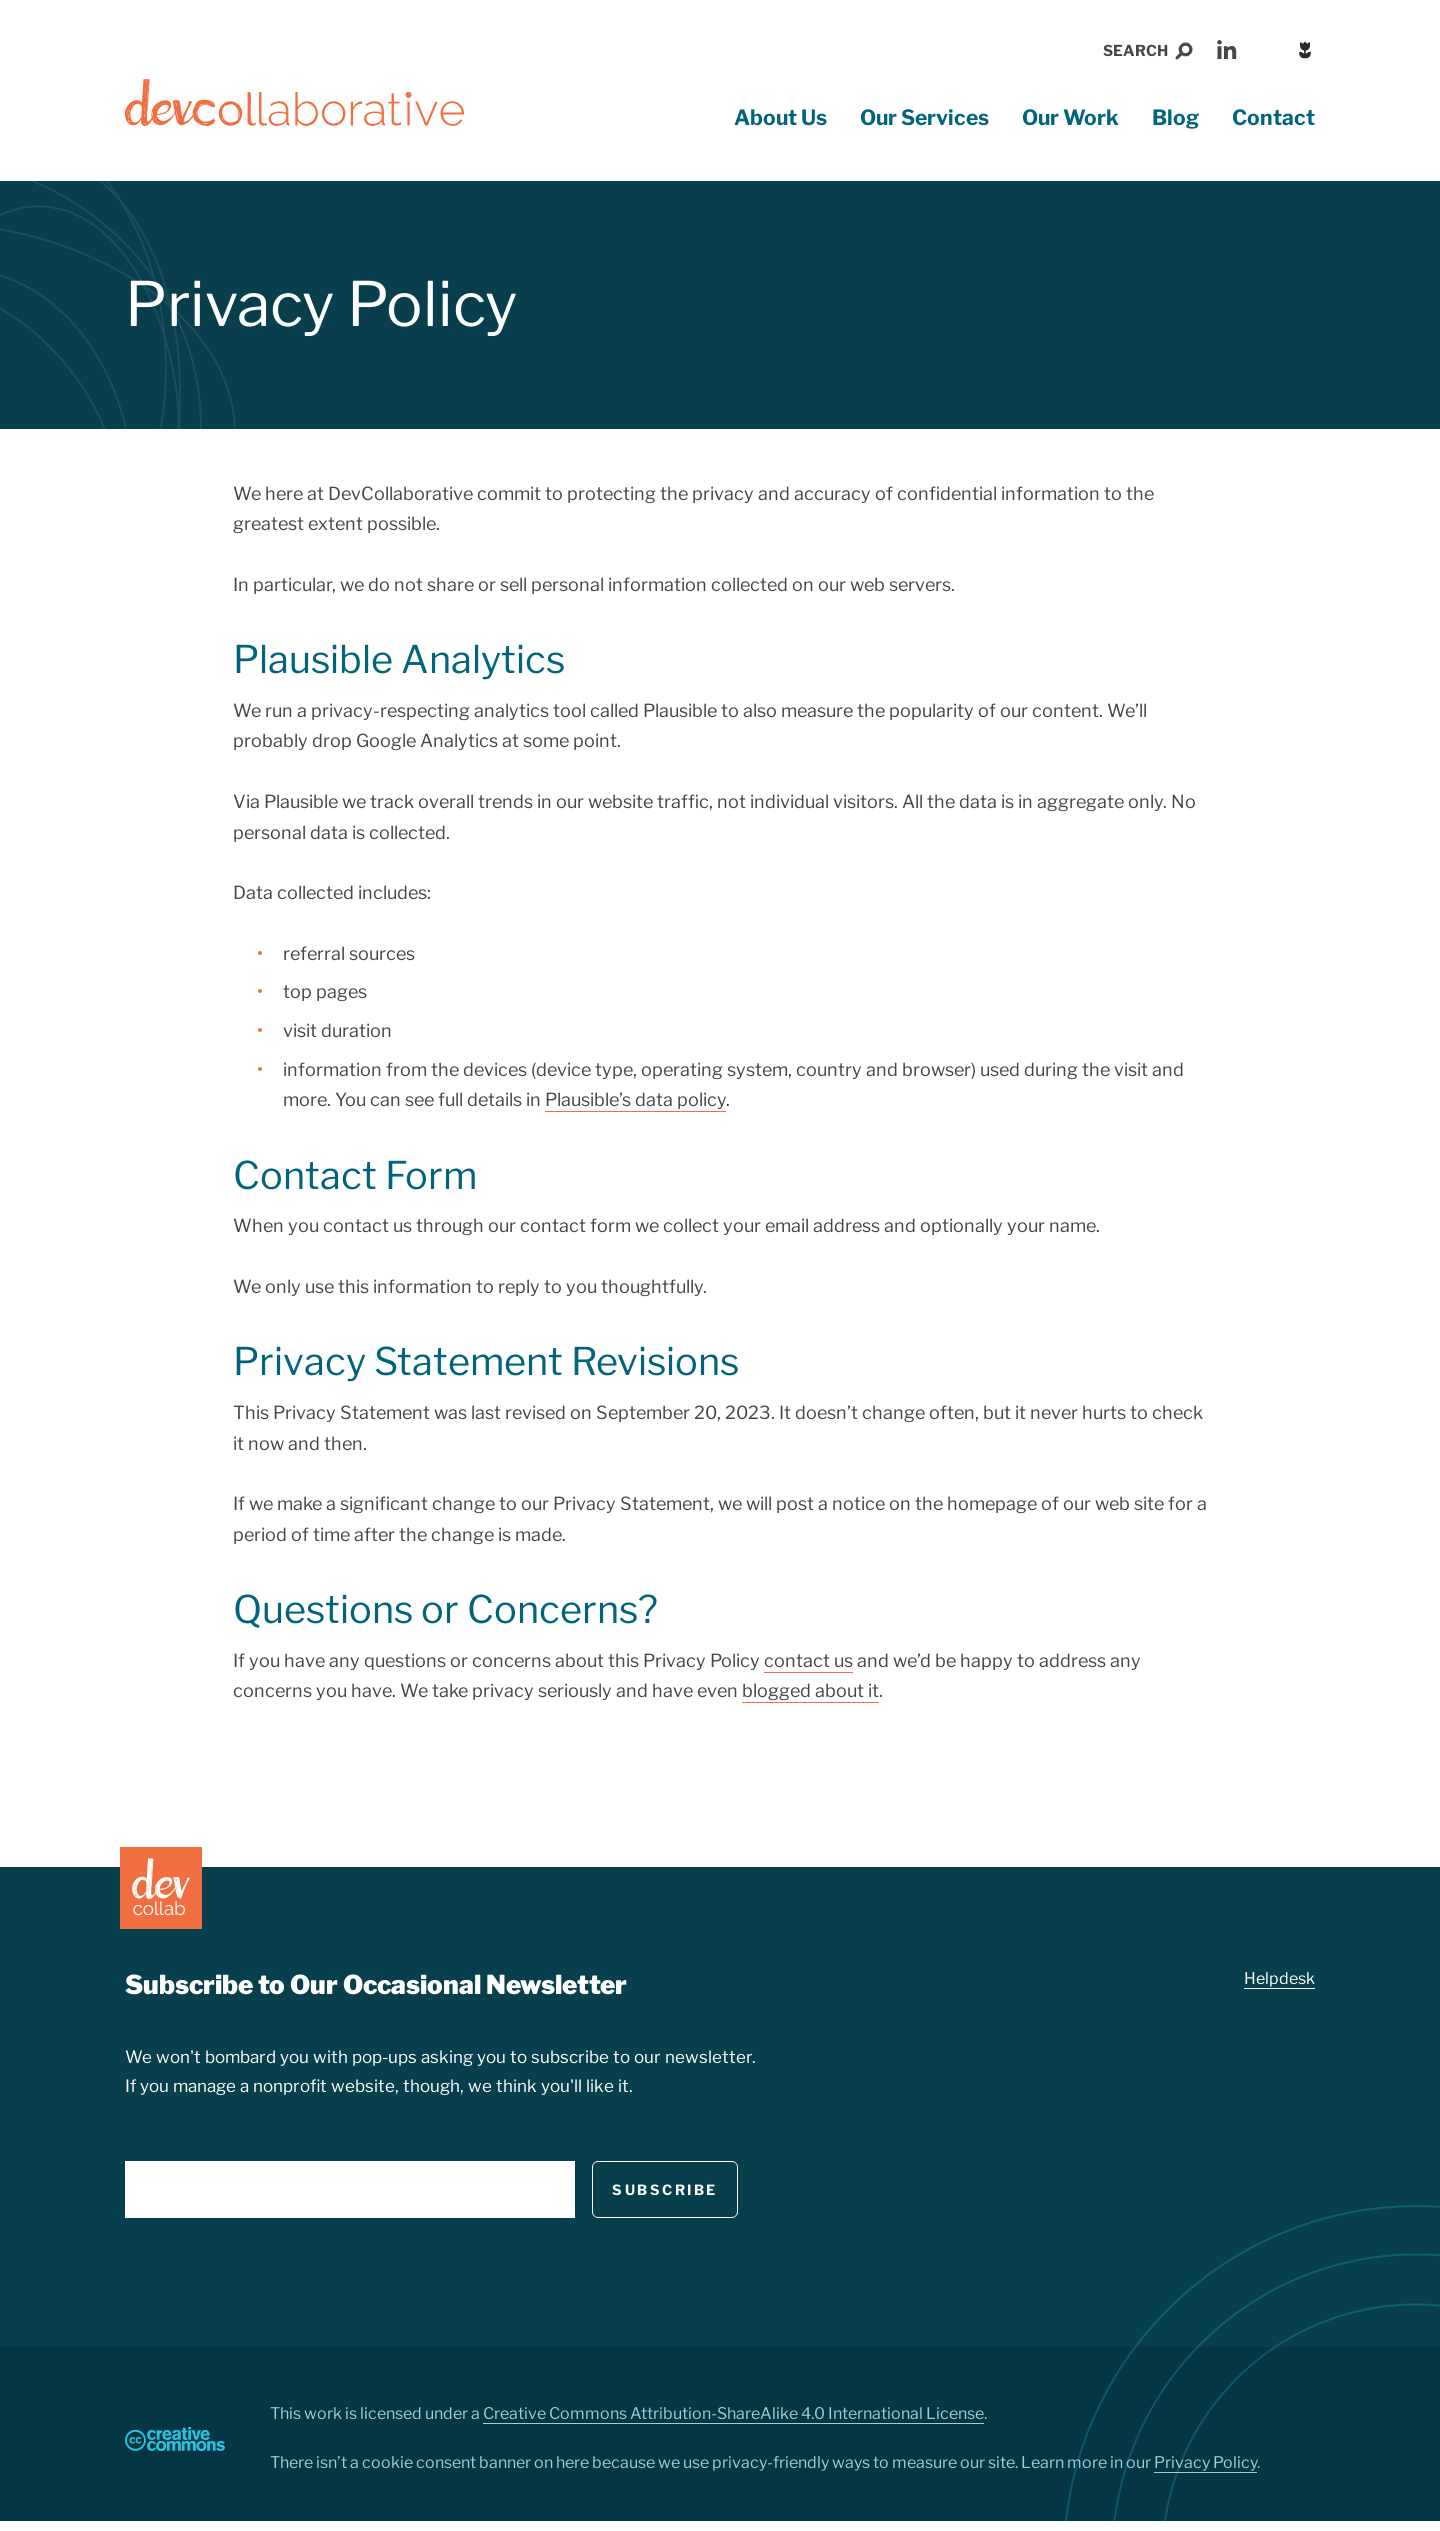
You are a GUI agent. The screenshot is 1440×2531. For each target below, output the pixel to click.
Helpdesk (1279, 1986)
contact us (808, 1668)
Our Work (1070, 125)
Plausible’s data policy (635, 1107)
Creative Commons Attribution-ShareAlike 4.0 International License (733, 2423)
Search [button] (1135, 51)
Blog (1175, 125)
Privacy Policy (1205, 2472)
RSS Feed (1270, 51)
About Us (780, 125)
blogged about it (810, 1698)
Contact (1273, 125)
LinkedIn (1227, 50)
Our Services (924, 125)
